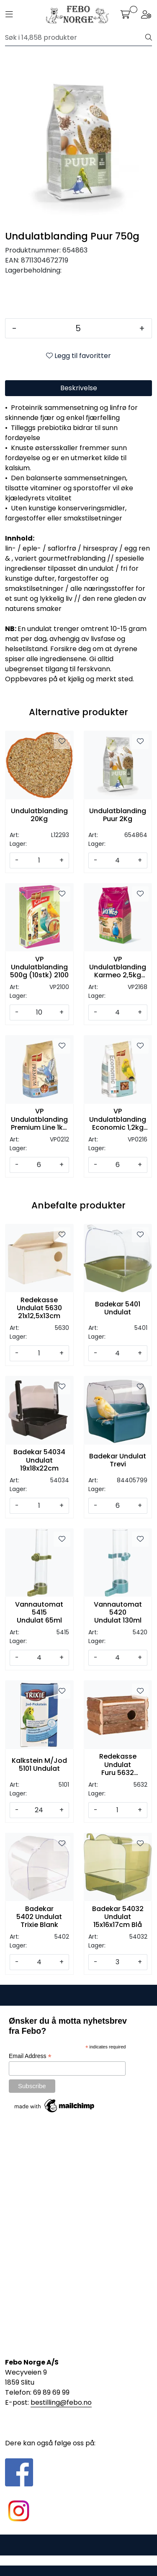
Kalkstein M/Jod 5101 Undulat (39, 1764)
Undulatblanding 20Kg (39, 815)
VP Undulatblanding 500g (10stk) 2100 (39, 967)
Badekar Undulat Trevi (117, 1460)
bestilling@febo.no (61, 2402)
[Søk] (75, 37)
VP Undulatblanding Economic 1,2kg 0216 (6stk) (117, 1119)
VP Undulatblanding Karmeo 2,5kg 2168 (117, 967)
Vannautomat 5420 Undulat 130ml (118, 1612)
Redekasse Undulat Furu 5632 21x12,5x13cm (118, 1764)
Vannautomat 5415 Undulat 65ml (39, 1612)
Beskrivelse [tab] (78, 388)
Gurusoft (78, 2560)
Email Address (30, 2056)
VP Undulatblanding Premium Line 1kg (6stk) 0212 (39, 1119)
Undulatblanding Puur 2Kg (117, 815)
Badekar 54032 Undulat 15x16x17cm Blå (118, 1917)
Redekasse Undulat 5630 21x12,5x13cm (39, 1308)
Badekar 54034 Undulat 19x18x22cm (39, 1460)
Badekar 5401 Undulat (117, 1308)
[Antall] (78, 328)
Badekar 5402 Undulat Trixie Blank (39, 1917)
